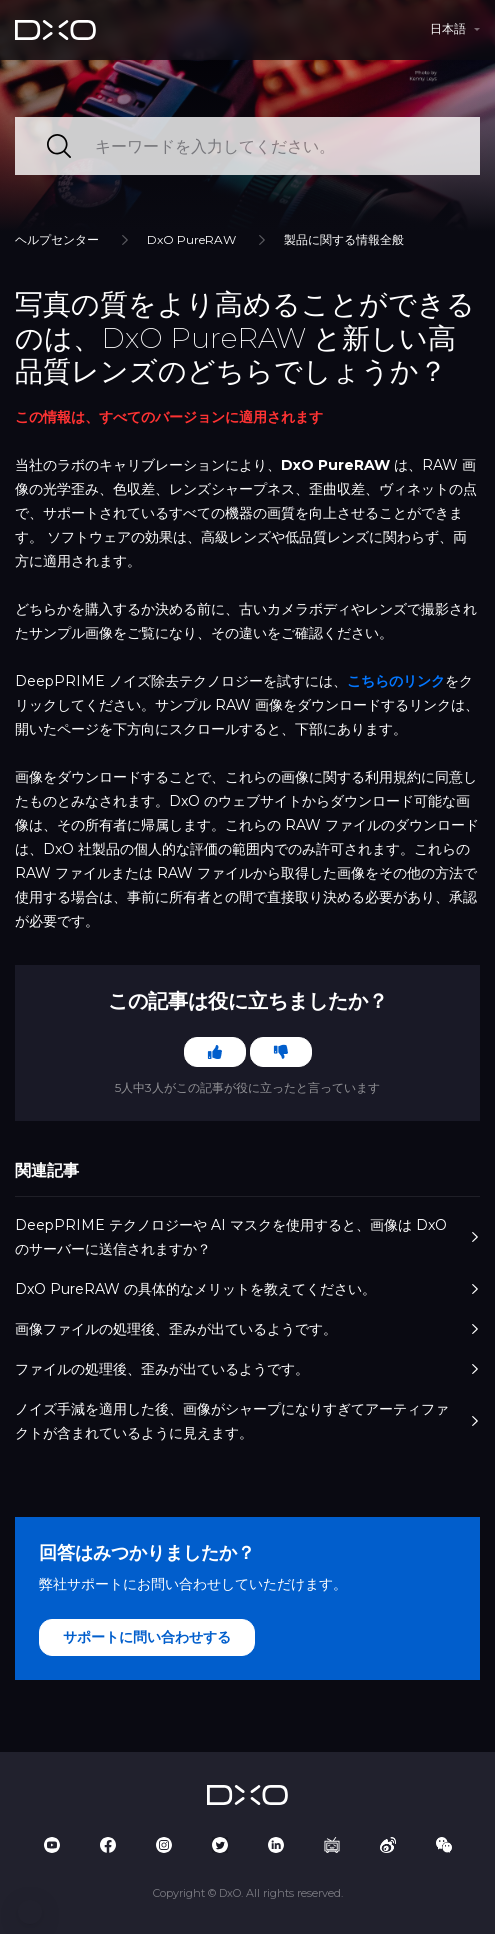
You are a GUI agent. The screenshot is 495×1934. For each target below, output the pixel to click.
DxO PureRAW (191, 239)
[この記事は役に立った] (215, 1052)
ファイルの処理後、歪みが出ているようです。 (247, 1369)
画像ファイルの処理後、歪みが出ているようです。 (247, 1329)
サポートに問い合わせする (147, 1637)
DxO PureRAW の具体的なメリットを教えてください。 (247, 1289)
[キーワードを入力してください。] (247, 146)
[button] (30, 1912)
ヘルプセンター (57, 239)
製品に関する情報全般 (344, 239)
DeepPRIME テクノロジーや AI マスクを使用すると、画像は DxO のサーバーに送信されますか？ (247, 1237)
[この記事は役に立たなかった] (281, 1052)
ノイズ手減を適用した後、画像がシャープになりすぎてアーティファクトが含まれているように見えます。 (247, 1421)
